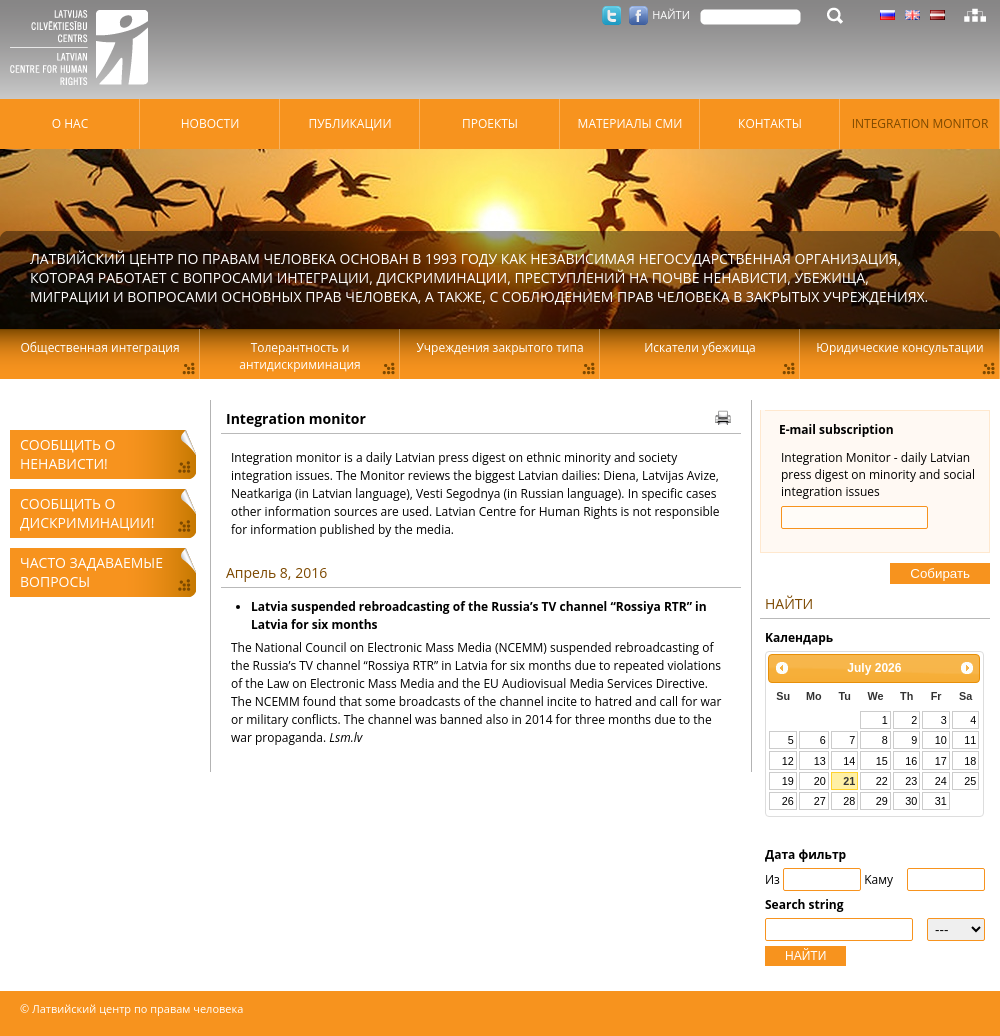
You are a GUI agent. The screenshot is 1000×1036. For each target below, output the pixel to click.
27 (820, 801)
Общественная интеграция (99, 347)
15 (882, 761)
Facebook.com (638, 15)
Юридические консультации (899, 347)
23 (911, 781)
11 (970, 740)
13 (820, 761)
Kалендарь (799, 637)
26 (788, 801)
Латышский (937, 15)
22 (882, 781)
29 (882, 801)
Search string (804, 904)
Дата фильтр (805, 854)
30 (911, 801)
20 (820, 781)
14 (849, 761)
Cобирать (940, 573)
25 (970, 781)
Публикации (349, 123)
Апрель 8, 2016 (276, 572)
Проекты (490, 123)
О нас (70, 123)
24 (941, 781)
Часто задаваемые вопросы (91, 572)
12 (788, 761)
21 (849, 781)
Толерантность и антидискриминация (299, 356)
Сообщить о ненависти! (67, 454)
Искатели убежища (700, 347)
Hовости (210, 123)
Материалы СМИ (630, 123)
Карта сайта (975, 15)
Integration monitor (920, 123)
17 (941, 761)
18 (970, 761)
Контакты (770, 123)
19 (788, 781)
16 (911, 761)
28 (849, 801)
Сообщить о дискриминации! (87, 513)
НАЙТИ (805, 956)
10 (941, 740)
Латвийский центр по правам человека (85, 50)
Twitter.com (611, 15)
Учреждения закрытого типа (499, 347)
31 (941, 801)
